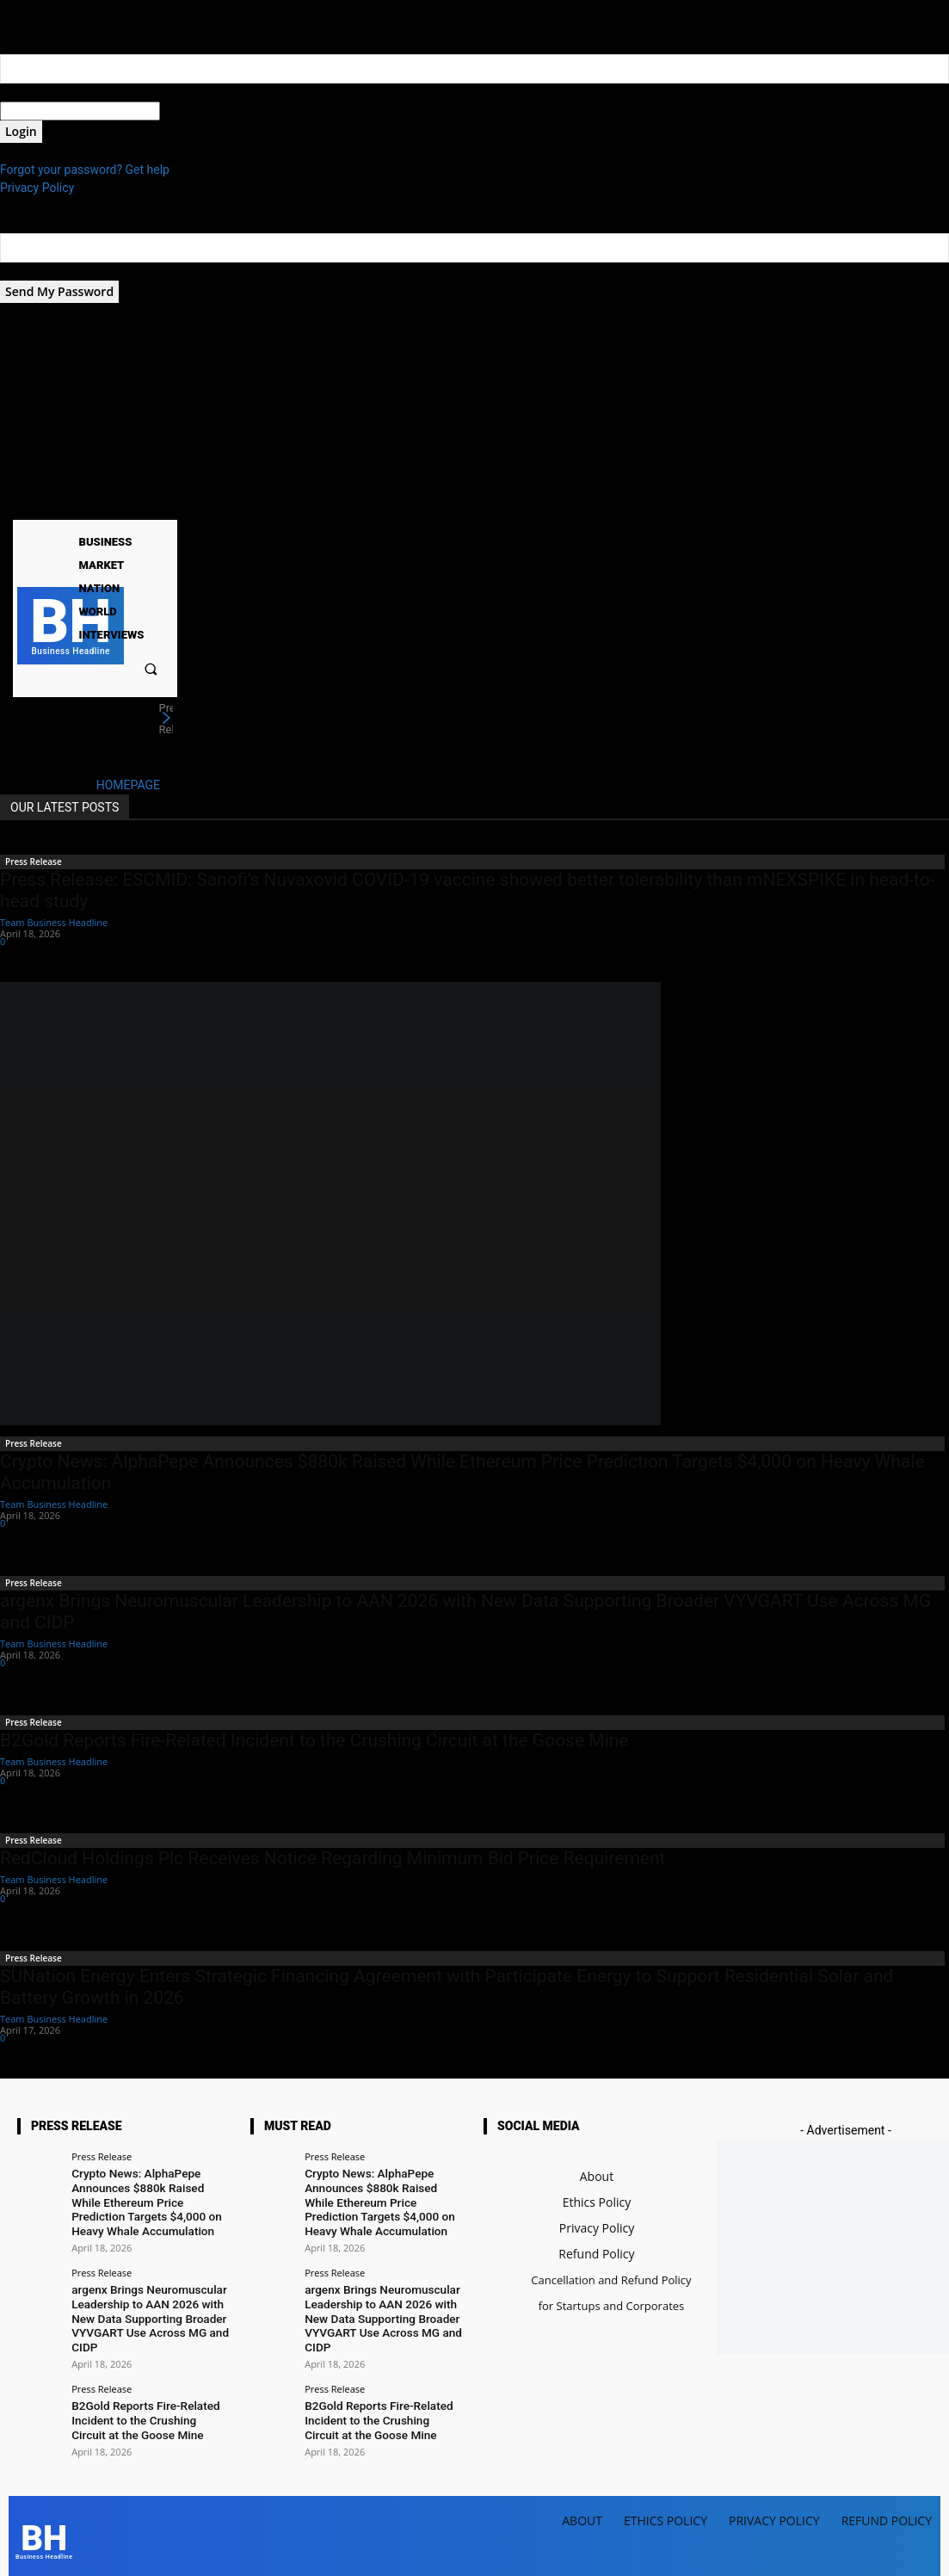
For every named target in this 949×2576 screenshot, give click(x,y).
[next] (166, 719)
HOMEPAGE (128, 785)
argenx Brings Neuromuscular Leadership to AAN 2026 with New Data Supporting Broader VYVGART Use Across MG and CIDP (146, 2311)
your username (40, 92)
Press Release (33, 862)
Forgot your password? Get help (84, 169)
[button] (150, 668)
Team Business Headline (54, 922)
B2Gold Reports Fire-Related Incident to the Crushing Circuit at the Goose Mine (314, 1740)
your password (199, 111)
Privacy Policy (37, 188)
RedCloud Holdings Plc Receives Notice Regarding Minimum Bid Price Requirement (332, 1858)
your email (28, 271)
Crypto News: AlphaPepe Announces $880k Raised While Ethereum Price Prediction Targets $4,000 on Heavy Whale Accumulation (150, 2199)
